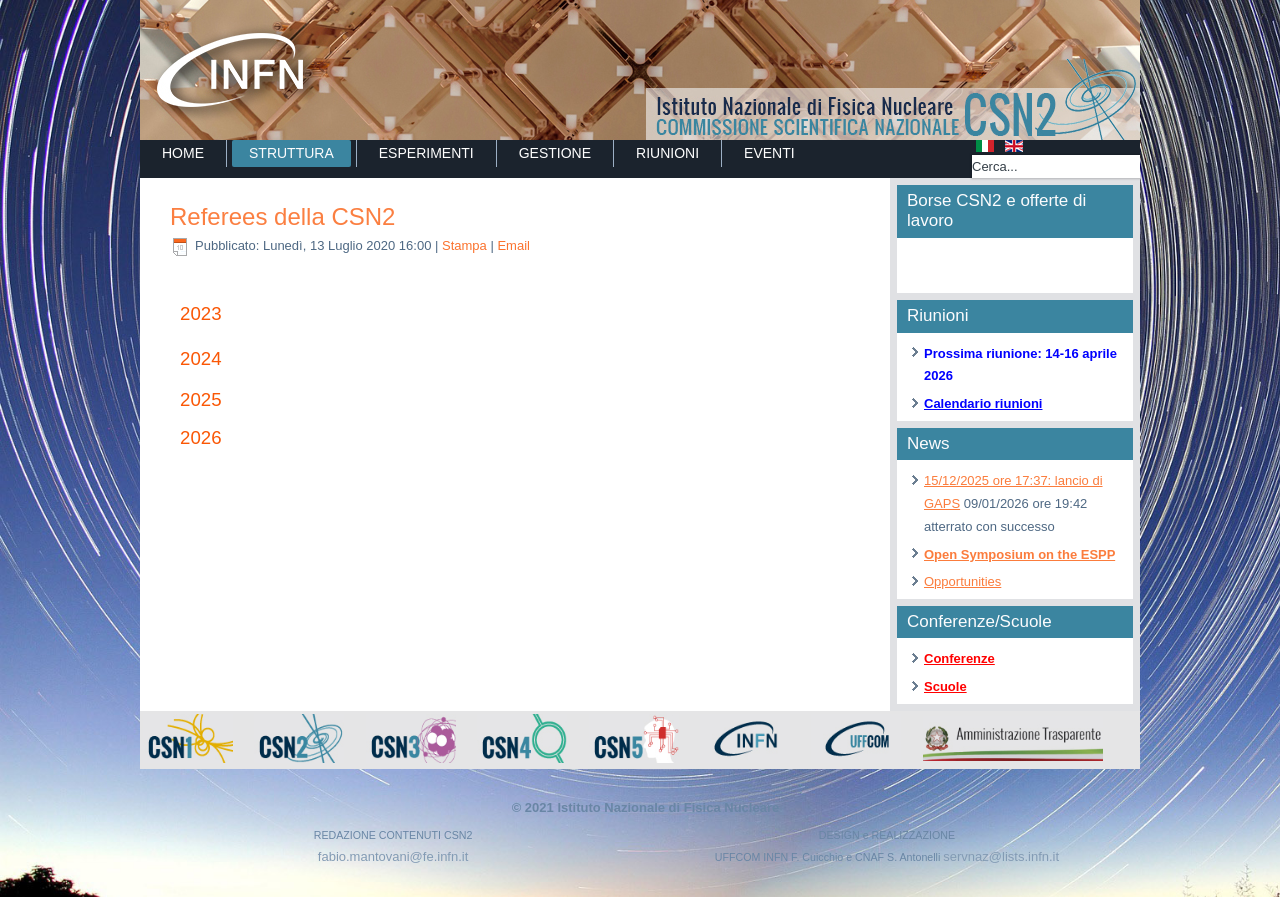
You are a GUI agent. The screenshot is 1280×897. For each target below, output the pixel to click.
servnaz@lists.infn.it (1001, 856)
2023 (201, 313)
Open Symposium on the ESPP (1019, 554)
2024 (201, 358)
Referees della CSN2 (282, 216)
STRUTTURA (291, 153)
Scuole (945, 686)
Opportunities (962, 581)
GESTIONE (555, 153)
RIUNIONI (667, 153)
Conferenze (959, 658)
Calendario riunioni (983, 403)
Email (513, 245)
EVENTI (769, 153)
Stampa (466, 245)
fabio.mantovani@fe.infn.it (393, 856)
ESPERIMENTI (426, 153)
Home (183, 153)
